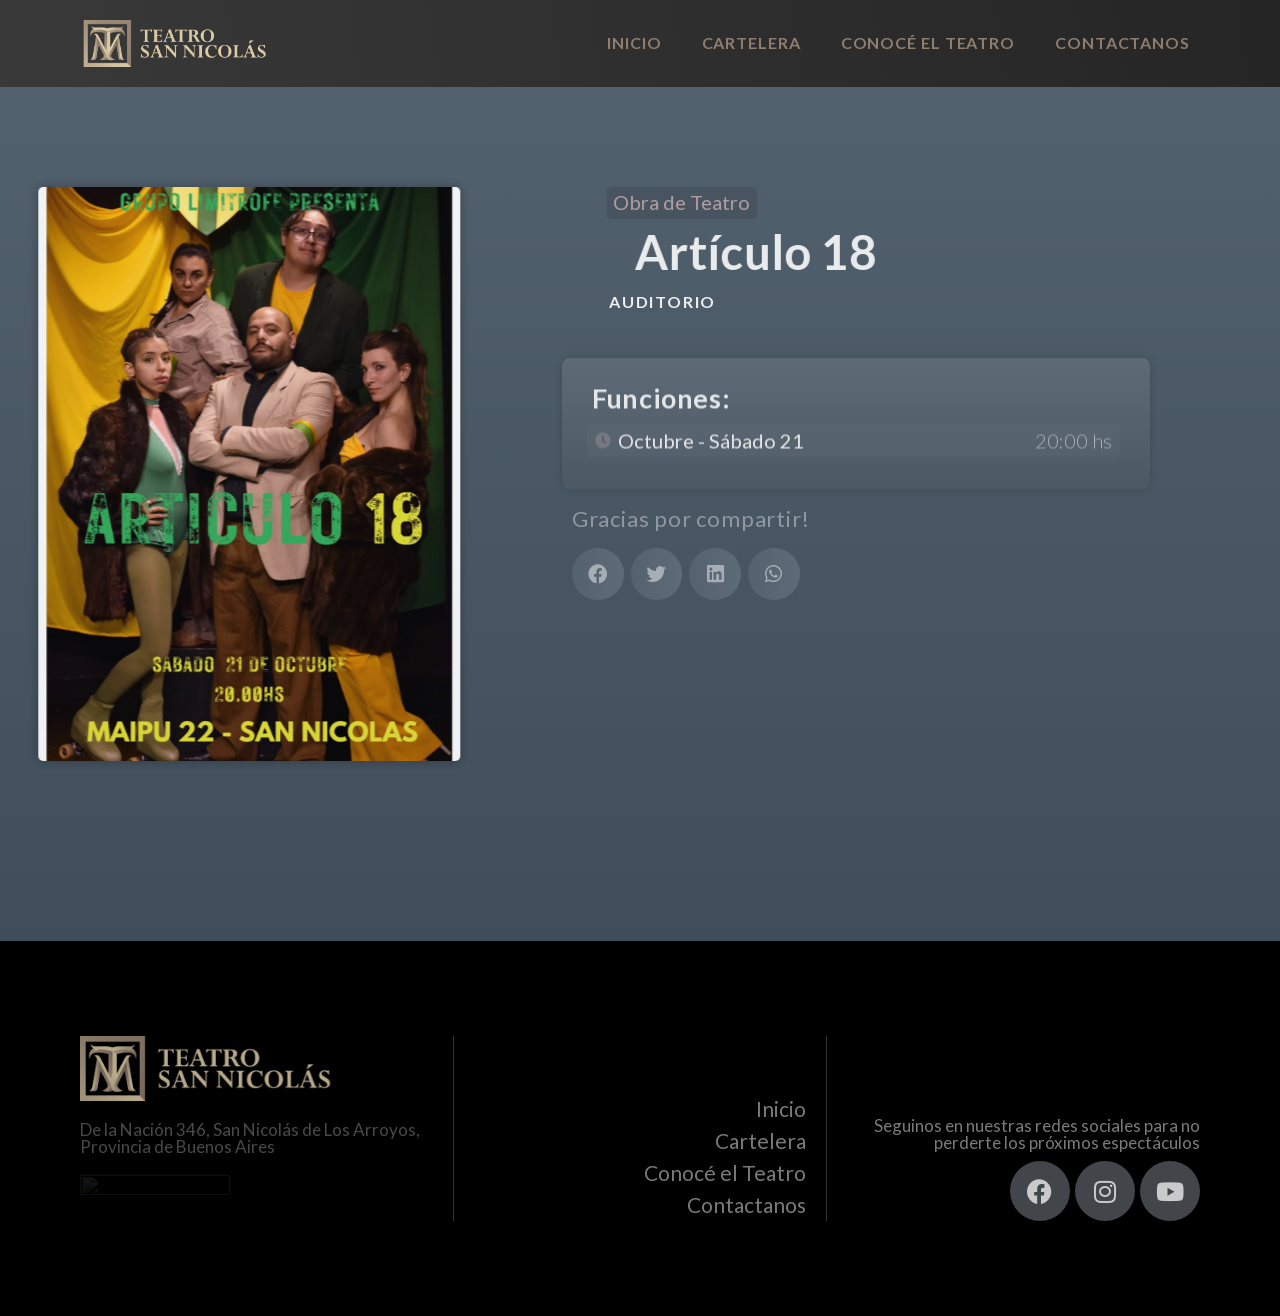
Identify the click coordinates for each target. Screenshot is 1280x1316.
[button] (598, 574)
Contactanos (1122, 42)
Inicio (634, 42)
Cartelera (751, 42)
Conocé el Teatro (928, 42)
